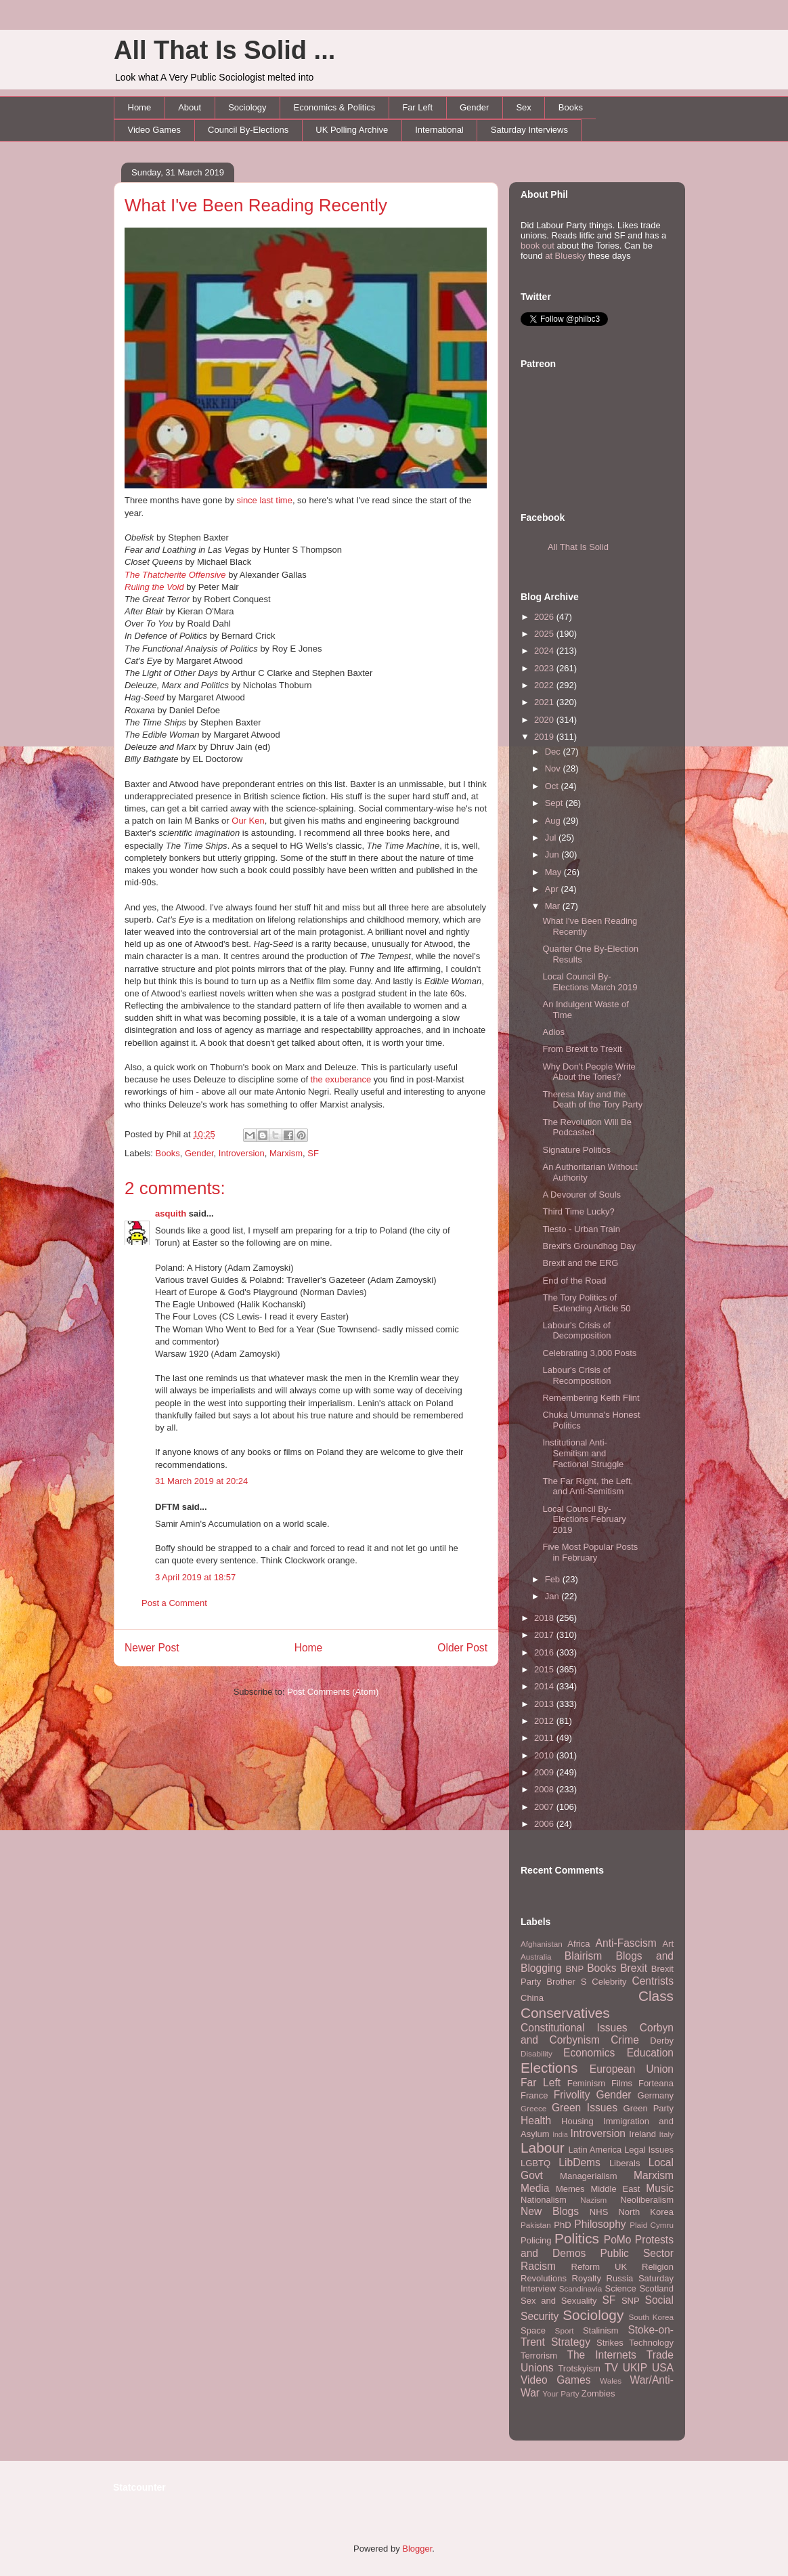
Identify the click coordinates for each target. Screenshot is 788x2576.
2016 (545, 1652)
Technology (651, 2343)
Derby (662, 2040)
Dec (554, 751)
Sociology (247, 107)
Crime (625, 2040)
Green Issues (584, 2107)
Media (535, 2188)
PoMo (618, 2239)
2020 (545, 720)
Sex (523, 107)
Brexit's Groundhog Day (589, 1246)
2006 (545, 1824)
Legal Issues (649, 2150)
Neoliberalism (647, 2200)
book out (537, 245)
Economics (589, 2052)
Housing (577, 2121)
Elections (549, 2067)
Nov (554, 768)
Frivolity (572, 2094)
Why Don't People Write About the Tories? (588, 1071)
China (532, 1998)
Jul (552, 837)
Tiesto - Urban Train (580, 1229)
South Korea (651, 2317)
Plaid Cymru (652, 2224)
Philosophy (600, 2224)
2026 (545, 617)
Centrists (653, 1981)
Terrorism (539, 2355)
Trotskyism (579, 2368)
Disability (536, 2053)
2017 (545, 1635)
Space (533, 2330)
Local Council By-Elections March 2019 (589, 981)
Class (656, 1996)
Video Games (154, 130)
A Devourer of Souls (581, 1194)
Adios (553, 1032)
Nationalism (544, 2200)
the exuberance (341, 1079)
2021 (545, 702)
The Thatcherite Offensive (175, 575)
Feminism (586, 2083)
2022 (545, 685)
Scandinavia (581, 2288)
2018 (545, 1618)
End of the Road (574, 1280)
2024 (545, 651)
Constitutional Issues (574, 2027)
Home (140, 107)
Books (571, 107)
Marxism (286, 1153)
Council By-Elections (248, 130)
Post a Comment (174, 1603)
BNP (574, 1969)
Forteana (656, 2083)
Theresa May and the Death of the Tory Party (592, 1099)
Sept (555, 803)
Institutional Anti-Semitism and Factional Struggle (582, 1453)
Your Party (560, 2393)
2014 (545, 1686)
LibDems (579, 2162)
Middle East (615, 2189)
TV (611, 2367)
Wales (610, 2380)
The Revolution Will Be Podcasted (587, 1127)
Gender (474, 107)
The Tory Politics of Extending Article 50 (586, 1302)
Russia (620, 2278)
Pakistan (536, 2224)
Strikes (609, 2343)
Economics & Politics (335, 107)
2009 (545, 1772)
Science (620, 2288)
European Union (632, 2069)
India (560, 2134)
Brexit (633, 1968)
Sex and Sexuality (559, 2301)
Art (668, 1944)
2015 (545, 1669)
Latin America (595, 2150)
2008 (545, 1789)
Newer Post (152, 1647)
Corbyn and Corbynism (597, 2034)
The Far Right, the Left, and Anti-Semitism (587, 1486)
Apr (553, 889)
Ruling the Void (154, 587)
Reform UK (599, 2267)
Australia (536, 1956)
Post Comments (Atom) (332, 1692)
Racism (538, 2266)
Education (650, 2052)
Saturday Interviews (529, 130)
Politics (576, 2238)
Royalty (586, 2278)
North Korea (646, 2212)
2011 (545, 1738)
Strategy (570, 2342)
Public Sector (637, 2253)
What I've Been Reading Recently (256, 205)
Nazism (593, 2199)
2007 (545, 1807)
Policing (536, 2240)
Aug (554, 821)
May (554, 872)
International (439, 130)
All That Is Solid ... (224, 50)
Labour (543, 2147)
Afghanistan (542, 1943)
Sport (564, 2330)
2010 (545, 1755)
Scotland (656, 2288)
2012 (545, 1721)
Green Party (648, 2108)
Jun (553, 854)
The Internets (601, 2355)
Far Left (417, 107)
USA (663, 2367)
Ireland (642, 2134)
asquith (170, 1213)
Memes (570, 2189)
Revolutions (544, 2278)
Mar (554, 906)
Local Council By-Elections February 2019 (584, 1519)
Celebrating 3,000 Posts (589, 1353)
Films (621, 2083)
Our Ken (248, 821)
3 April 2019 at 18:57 (195, 1577)
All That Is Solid (578, 547)
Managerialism (588, 2176)
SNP (630, 2301)
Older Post (462, 1647)
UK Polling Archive (351, 130)
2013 (545, 1704)
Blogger (417, 2548)
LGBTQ (535, 2163)
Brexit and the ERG (580, 1263)
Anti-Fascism (626, 1943)
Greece (533, 2108)
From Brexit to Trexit (581, 1049)
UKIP (635, 2367)
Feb (554, 1579)
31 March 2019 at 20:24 (201, 1481)
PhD (562, 2225)
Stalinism (601, 2330)
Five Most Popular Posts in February (590, 1552)
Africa (578, 1944)
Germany (656, 2095)
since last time (264, 500)
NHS (599, 2212)
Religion (658, 2267)
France (534, 2095)
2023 (545, 668)
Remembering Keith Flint (590, 1398)
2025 (545, 634)
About (189, 107)
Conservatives (565, 2013)
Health (536, 2120)
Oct (553, 786)
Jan (553, 1596)
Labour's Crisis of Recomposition (576, 1375)
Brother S (566, 1982)
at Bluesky (565, 256)
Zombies (598, 2393)
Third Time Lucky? (578, 1211)
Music (660, 2188)
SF (313, 1153)
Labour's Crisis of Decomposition (576, 1330)
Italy (666, 2134)
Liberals (624, 2163)
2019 (545, 737)
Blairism (583, 1956)
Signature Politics (576, 1150)
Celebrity (609, 1982)
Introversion (242, 1153)
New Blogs (550, 2211)
